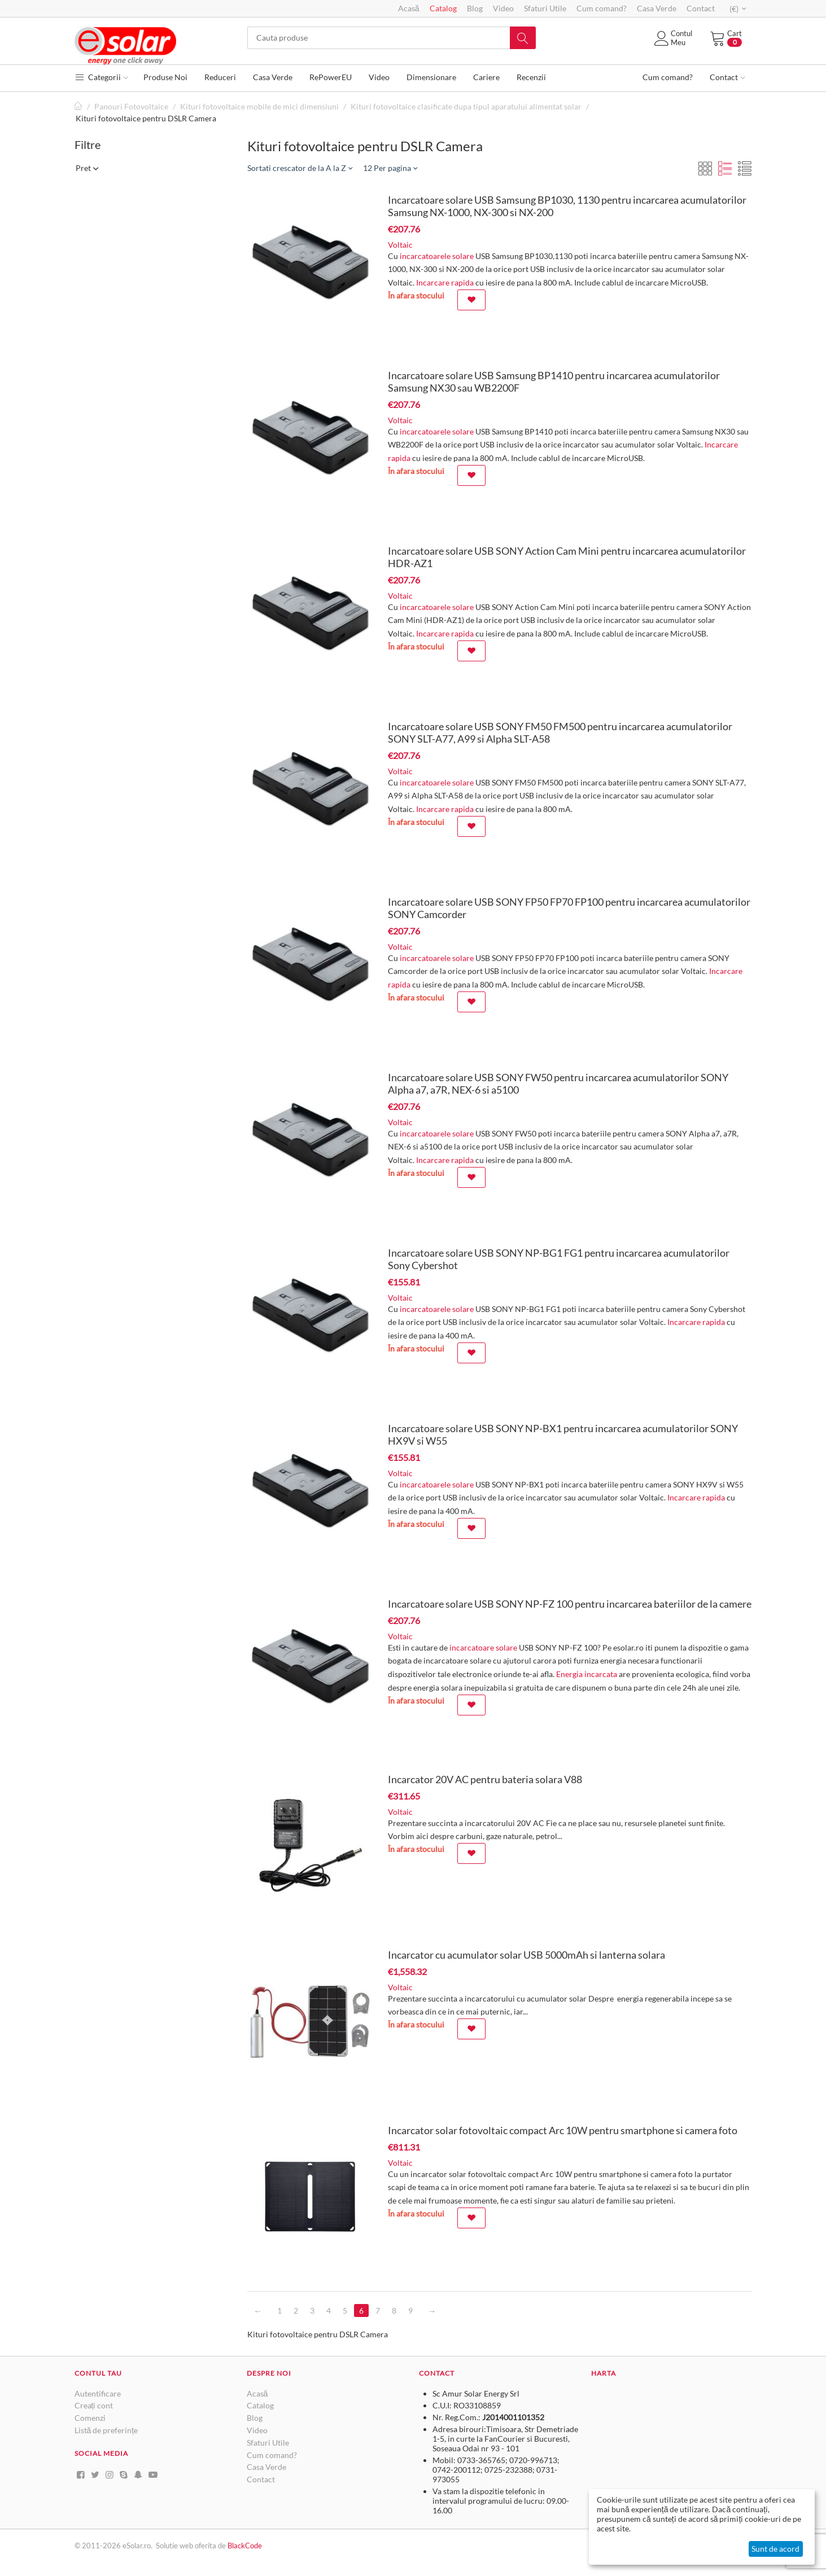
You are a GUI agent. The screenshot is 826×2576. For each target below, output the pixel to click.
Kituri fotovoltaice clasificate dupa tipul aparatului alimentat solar (466, 106)
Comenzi (90, 2418)
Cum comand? (601, 8)
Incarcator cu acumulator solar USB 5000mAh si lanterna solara (526, 1955)
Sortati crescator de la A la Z (299, 168)
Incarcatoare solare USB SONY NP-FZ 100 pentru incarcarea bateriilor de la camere (569, 1604)
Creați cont (94, 2405)
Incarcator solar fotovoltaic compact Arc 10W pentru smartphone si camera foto (562, 2130)
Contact (701, 8)
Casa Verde (656, 8)
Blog (475, 8)
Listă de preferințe (106, 2430)
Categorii (101, 77)
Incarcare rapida (445, 282)
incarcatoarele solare (437, 256)
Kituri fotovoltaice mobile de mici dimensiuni (259, 106)
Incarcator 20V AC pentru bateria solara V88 (485, 1779)
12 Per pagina (390, 168)
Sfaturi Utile (545, 8)
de (223, 2545)
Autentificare (98, 2393)
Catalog (443, 8)
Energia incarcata (586, 1674)
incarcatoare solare (483, 1647)
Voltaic (400, 244)
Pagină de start (79, 106)
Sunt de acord (775, 2548)
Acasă (408, 8)
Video (503, 8)
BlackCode (245, 2545)
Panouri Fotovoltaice (131, 106)
